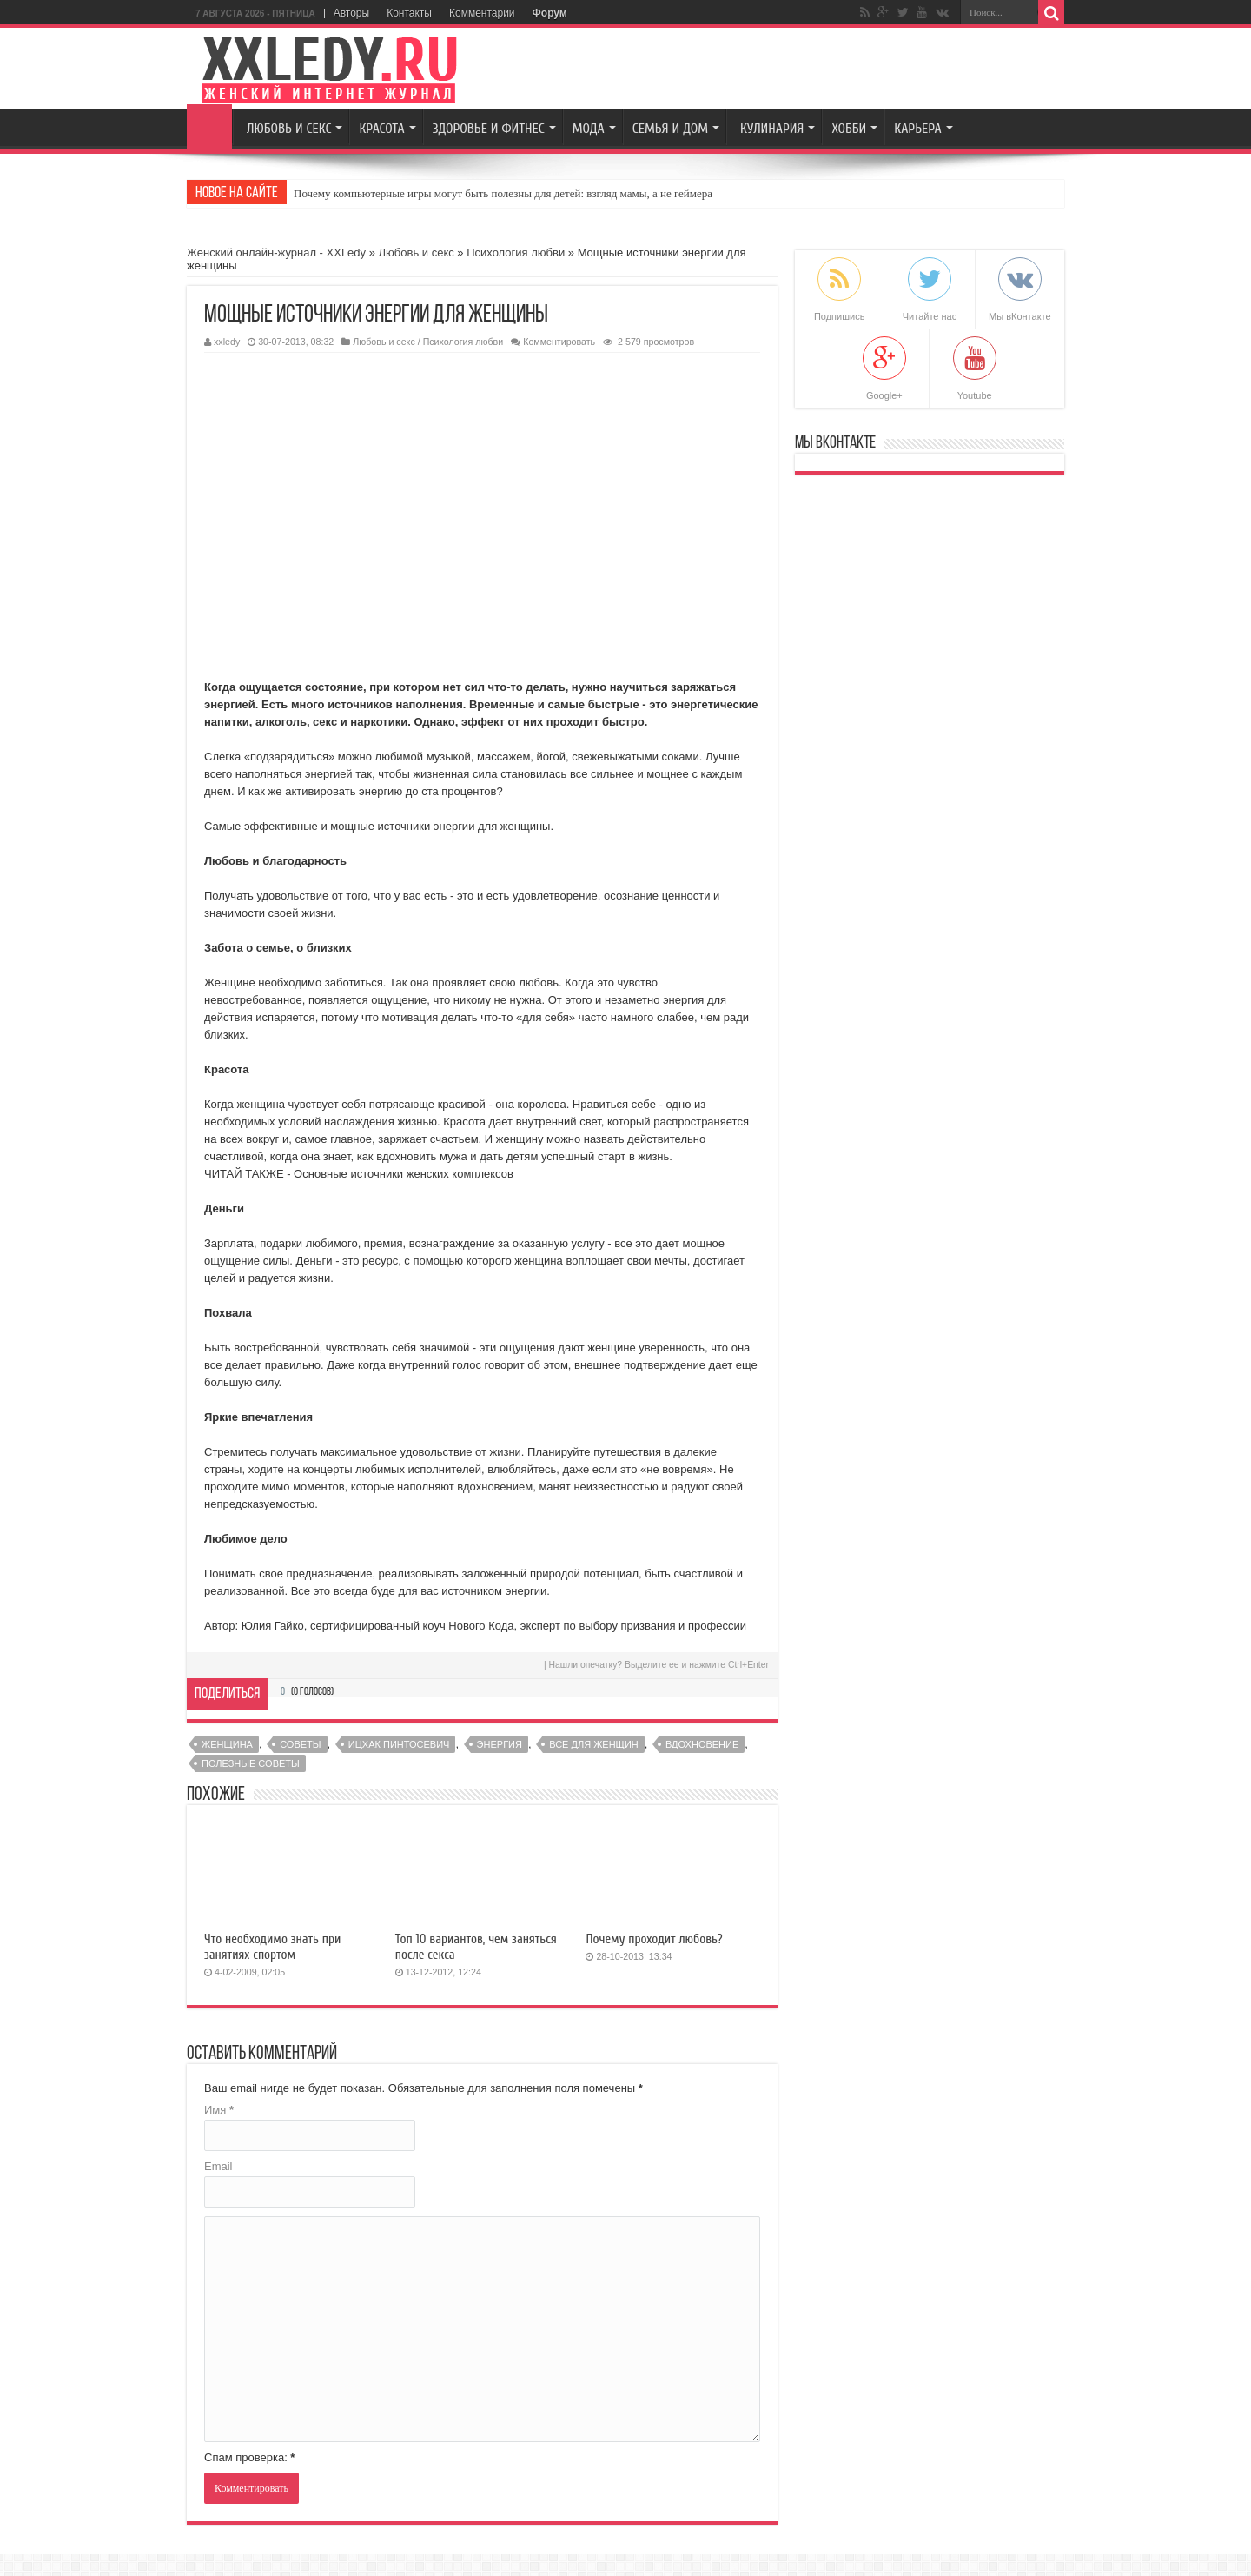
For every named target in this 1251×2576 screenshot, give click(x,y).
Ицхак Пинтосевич (399, 1744)
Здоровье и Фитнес (489, 128)
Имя (219, 2109)
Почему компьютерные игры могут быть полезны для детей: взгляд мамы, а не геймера (503, 193)
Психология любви (516, 252)
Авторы (351, 13)
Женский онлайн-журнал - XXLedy (276, 252)
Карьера (917, 128)
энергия (499, 1744)
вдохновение (701, 1744)
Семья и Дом (670, 128)
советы (300, 1744)
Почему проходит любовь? (654, 1939)
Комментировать (559, 341)
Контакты (409, 13)
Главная (209, 126)
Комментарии (482, 13)
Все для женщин (594, 1744)
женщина (227, 1744)
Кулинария (772, 128)
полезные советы (251, 1763)
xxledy (227, 341)
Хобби (848, 128)
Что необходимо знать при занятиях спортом (272, 1946)
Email (218, 2166)
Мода (589, 128)
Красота (381, 128)
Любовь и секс (289, 128)
